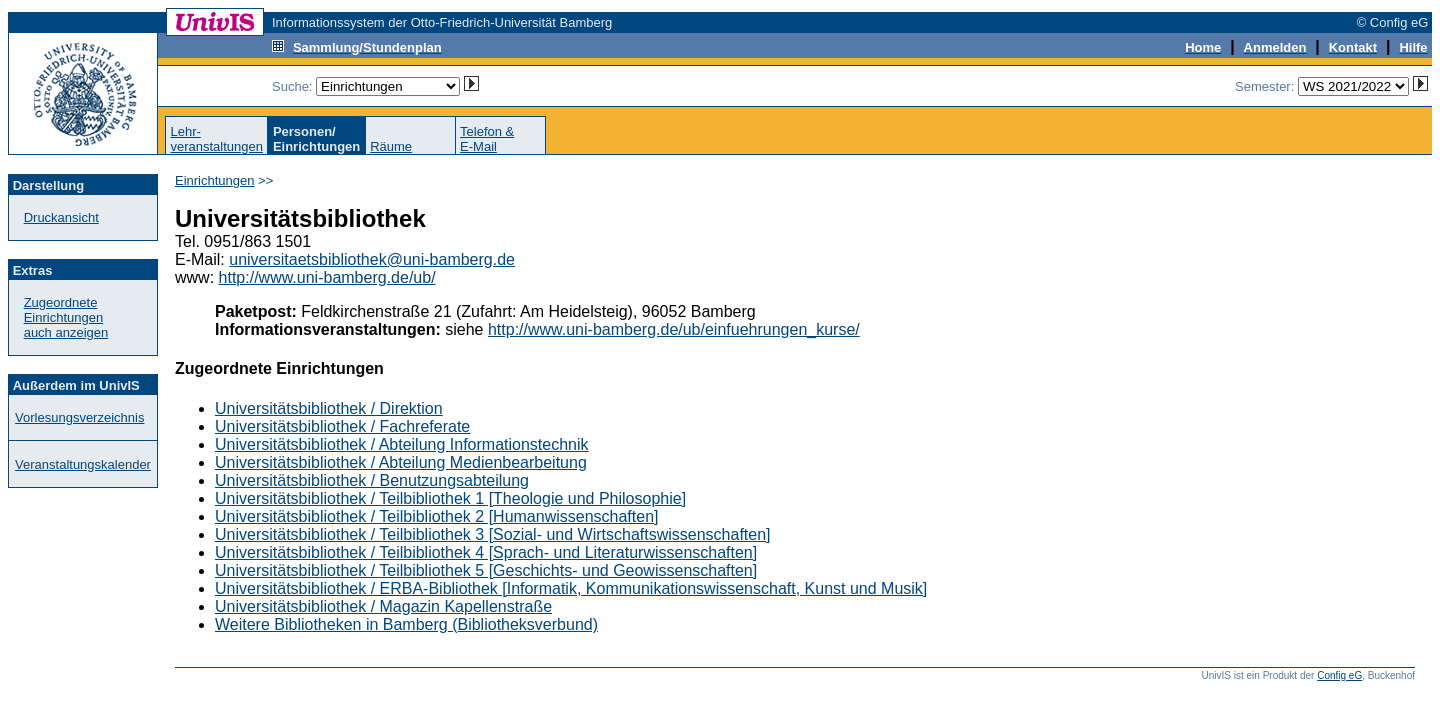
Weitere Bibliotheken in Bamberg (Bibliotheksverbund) (406, 624)
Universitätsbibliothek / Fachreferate (342, 426)
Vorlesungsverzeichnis (79, 417)
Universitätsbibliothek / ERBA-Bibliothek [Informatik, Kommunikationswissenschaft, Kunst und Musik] (571, 588)
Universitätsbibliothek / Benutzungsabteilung (372, 480)
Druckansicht (61, 217)
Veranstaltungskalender (83, 464)
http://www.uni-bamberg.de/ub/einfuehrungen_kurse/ (674, 329)
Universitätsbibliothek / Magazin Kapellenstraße (383, 606)
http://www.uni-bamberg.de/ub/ (327, 277)
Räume (391, 146)
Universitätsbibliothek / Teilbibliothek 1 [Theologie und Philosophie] (450, 498)
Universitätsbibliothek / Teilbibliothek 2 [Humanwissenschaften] (436, 516)
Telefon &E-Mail (487, 139)
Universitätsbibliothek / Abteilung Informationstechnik (402, 444)
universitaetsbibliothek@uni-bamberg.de (372, 259)
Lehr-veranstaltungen (216, 139)
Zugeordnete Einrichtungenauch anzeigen (66, 317)
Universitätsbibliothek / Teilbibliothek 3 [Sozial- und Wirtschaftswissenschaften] (493, 534)
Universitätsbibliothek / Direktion (329, 408)
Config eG (1339, 675)
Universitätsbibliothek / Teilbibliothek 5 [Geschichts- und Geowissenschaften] (486, 570)
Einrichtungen (215, 180)
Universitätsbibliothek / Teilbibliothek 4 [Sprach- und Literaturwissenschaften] (486, 552)
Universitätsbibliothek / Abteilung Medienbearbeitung (401, 462)
